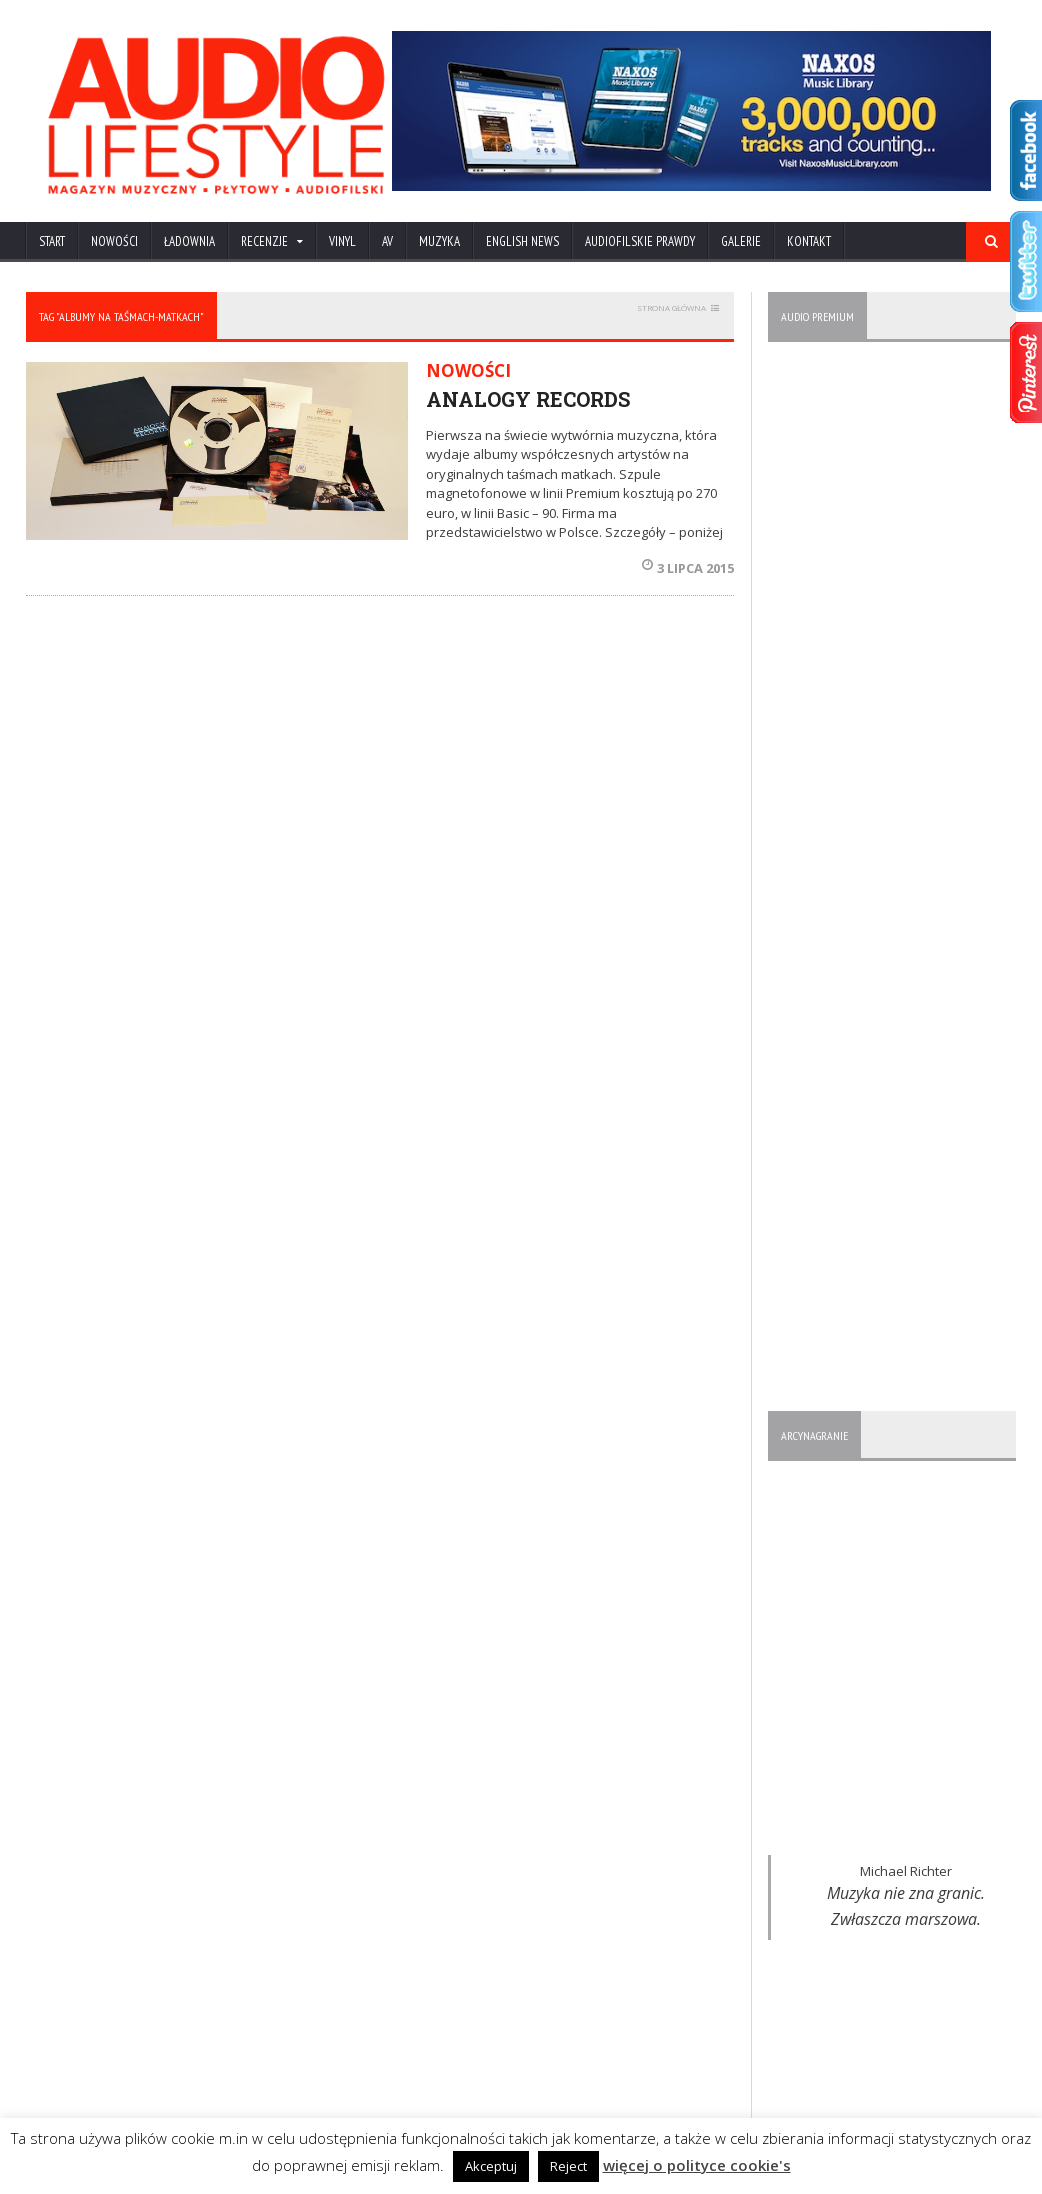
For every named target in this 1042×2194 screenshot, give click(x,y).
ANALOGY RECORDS (528, 399)
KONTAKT (809, 241)
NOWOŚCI (114, 241)
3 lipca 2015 (688, 568)
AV (387, 241)
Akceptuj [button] (491, 2166)
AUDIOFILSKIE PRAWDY (640, 241)
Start (52, 241)
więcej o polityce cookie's (697, 2165)
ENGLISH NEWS (522, 241)
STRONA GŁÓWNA (671, 307)
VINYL (342, 241)
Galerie (741, 241)
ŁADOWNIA (189, 241)
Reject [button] (568, 2166)
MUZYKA (439, 241)
